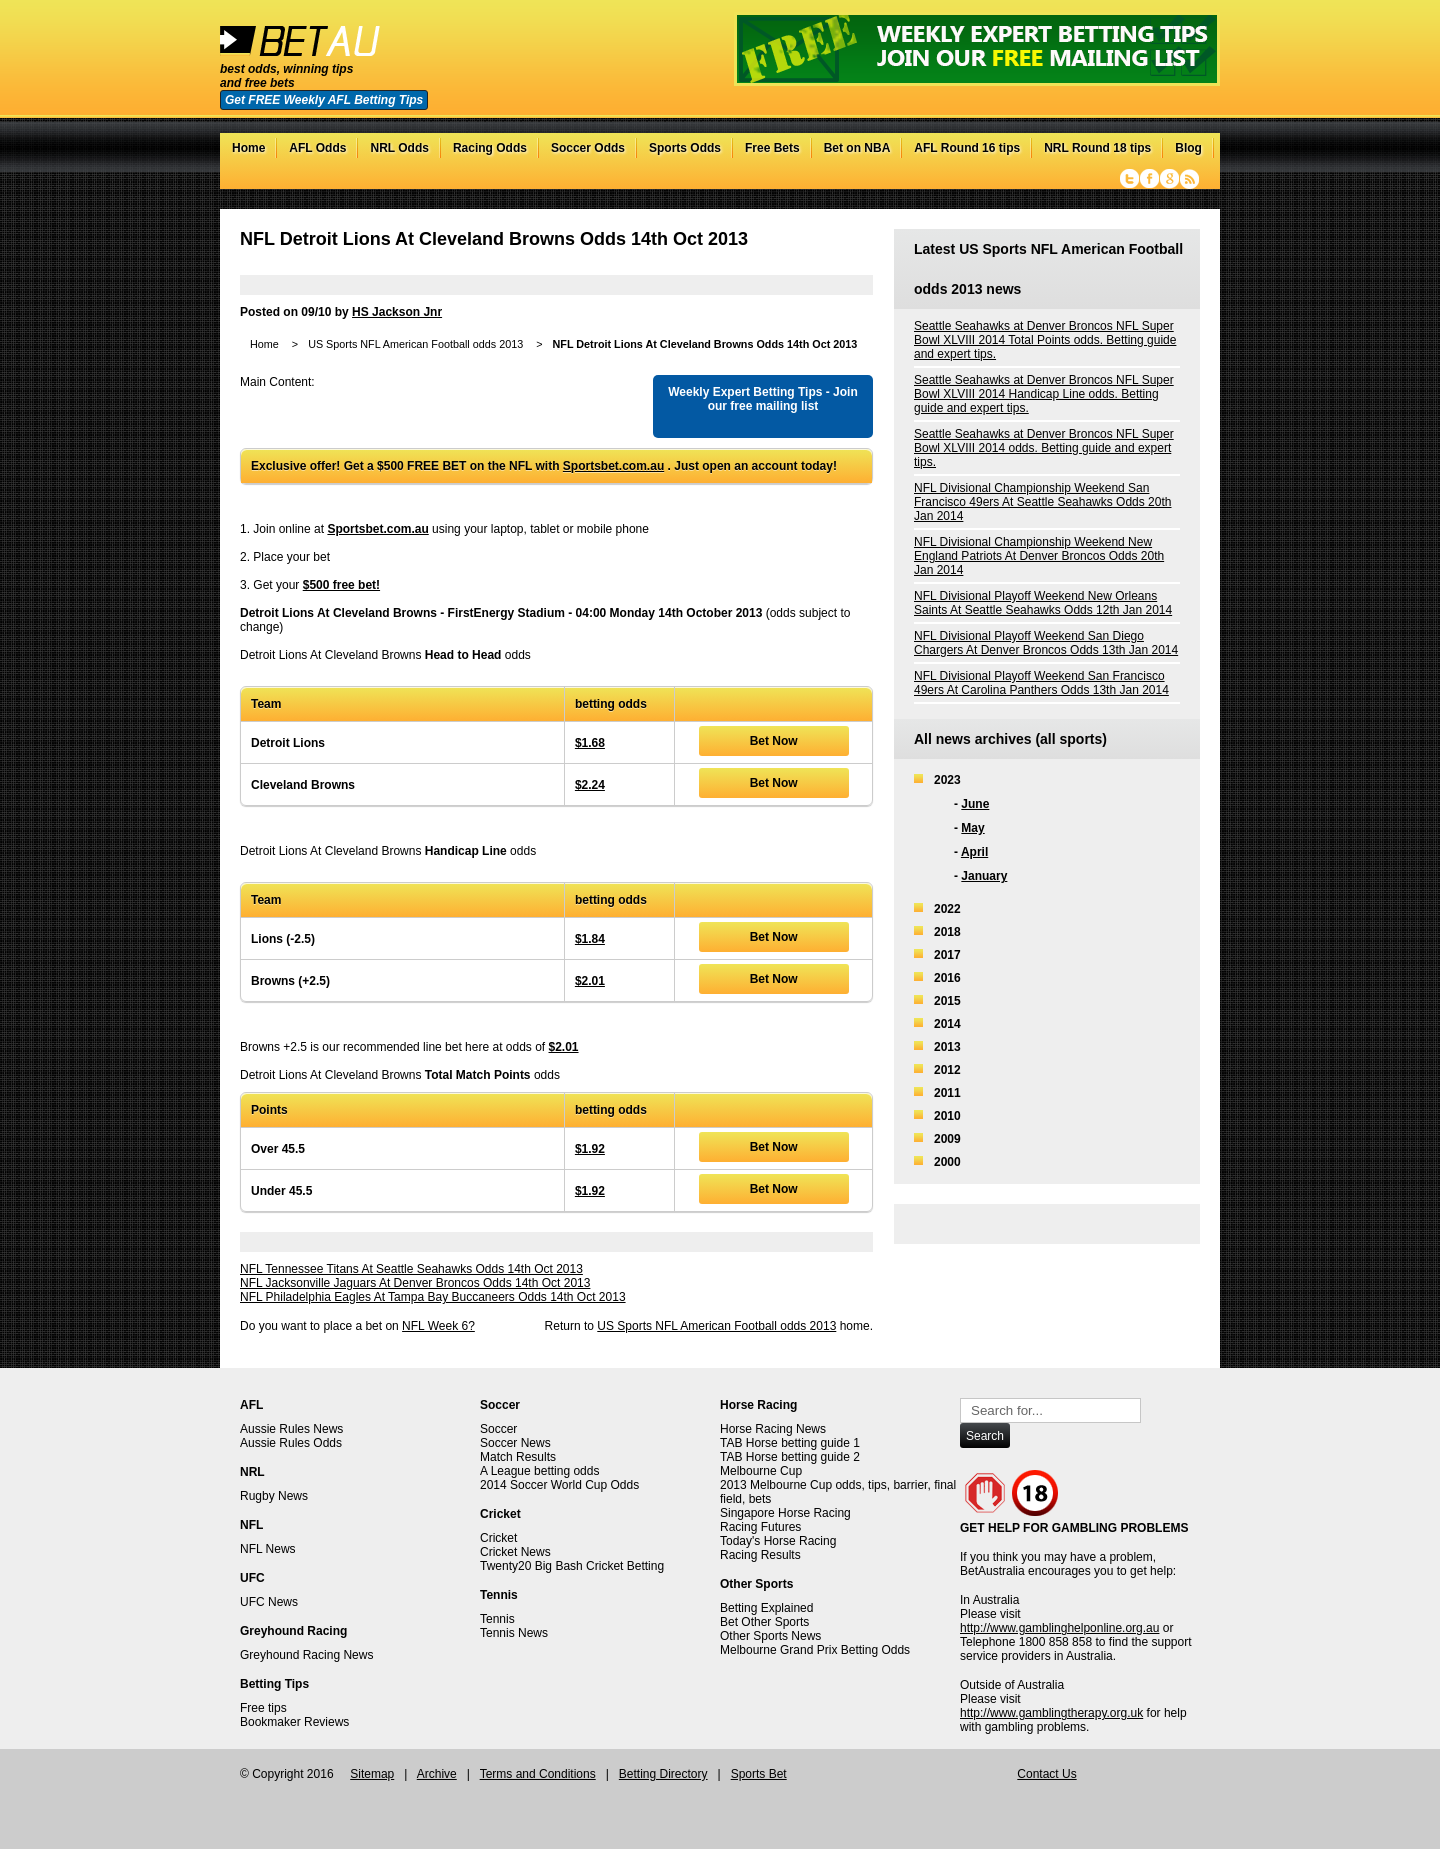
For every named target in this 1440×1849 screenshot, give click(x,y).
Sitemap (372, 1774)
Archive (437, 1774)
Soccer (498, 1429)
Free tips (263, 1708)
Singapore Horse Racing (785, 1513)
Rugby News (274, 1496)
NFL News (268, 1549)
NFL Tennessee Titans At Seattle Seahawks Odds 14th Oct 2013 (411, 1269)
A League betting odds (539, 1471)
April (974, 852)
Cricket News (515, 1552)
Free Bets (772, 148)
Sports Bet (759, 1774)
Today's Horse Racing (778, 1541)
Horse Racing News (773, 1429)
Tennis (497, 1619)
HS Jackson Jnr (397, 312)
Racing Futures (760, 1527)
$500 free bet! (341, 585)
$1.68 (590, 743)
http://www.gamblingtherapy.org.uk (1051, 1713)
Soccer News (515, 1443)
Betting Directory (663, 1774)
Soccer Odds (588, 148)
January (984, 876)
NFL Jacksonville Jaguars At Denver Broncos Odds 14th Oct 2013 (415, 1283)
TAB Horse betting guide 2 (790, 1457)
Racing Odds (490, 148)
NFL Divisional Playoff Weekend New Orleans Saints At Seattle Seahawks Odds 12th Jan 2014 (1043, 603)
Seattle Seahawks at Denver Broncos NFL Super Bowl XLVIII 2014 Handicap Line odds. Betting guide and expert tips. (1044, 394)
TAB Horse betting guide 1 (790, 1443)
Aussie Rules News (291, 1429)
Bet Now (774, 741)
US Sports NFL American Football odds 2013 (415, 344)
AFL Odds (317, 148)
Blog (1188, 148)
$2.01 (590, 981)
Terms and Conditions (538, 1774)
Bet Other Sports (764, 1622)
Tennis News (514, 1633)
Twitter (1129, 179)
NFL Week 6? (438, 1326)
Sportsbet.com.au (613, 466)
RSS (1189, 179)
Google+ (1169, 179)
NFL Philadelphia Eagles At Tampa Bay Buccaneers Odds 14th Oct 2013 (433, 1297)
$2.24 (590, 785)
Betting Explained (766, 1608)
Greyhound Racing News (306, 1655)
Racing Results (760, 1555)
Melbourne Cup (761, 1471)
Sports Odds (685, 148)
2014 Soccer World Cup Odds (559, 1485)
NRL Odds (399, 148)
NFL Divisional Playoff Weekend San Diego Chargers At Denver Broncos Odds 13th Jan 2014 (1046, 643)
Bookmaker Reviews (294, 1722)
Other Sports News (770, 1636)
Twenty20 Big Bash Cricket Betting (572, 1566)
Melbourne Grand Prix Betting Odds (815, 1650)
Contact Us (1046, 1774)
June (975, 804)
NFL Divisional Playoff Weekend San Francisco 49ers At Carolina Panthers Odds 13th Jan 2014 (1041, 683)
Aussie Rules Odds (291, 1443)
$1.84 (590, 939)
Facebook (1149, 179)
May (972, 828)
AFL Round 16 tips (967, 148)
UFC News (269, 1602)
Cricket (498, 1538)
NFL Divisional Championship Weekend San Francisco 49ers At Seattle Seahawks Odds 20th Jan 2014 (1042, 502)
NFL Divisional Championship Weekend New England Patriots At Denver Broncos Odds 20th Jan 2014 (1039, 556)
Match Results (518, 1457)
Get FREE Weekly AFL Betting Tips (324, 100)
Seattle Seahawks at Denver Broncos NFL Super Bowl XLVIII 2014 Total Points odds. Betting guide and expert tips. (1045, 340)
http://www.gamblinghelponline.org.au (1059, 1628)
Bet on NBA (857, 148)
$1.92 (590, 1149)
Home (248, 148)
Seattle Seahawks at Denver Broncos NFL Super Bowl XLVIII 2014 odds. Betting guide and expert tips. (1044, 448)
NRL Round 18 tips (1097, 148)
